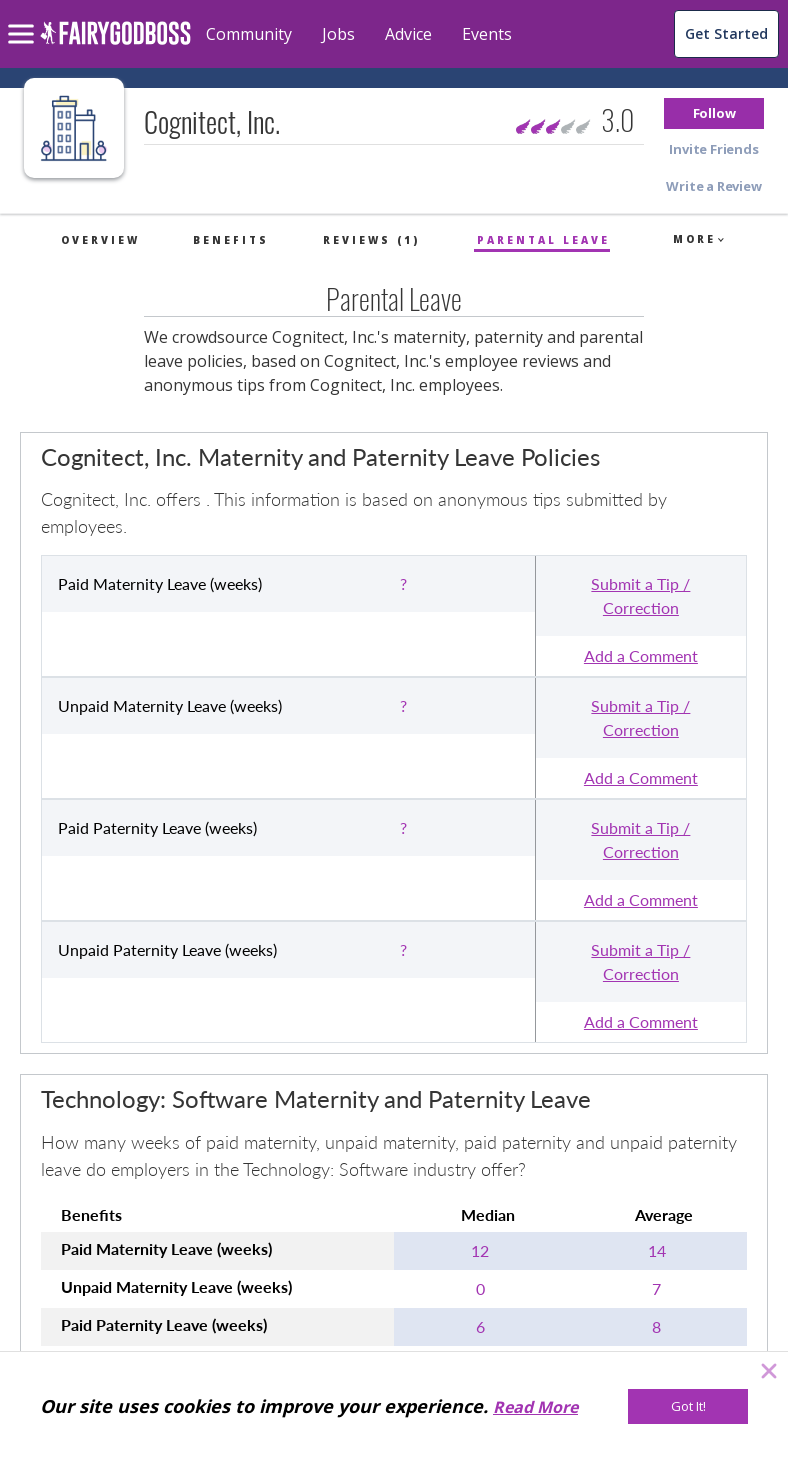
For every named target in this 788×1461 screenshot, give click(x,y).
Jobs (338, 34)
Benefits (231, 240)
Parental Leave (543, 240)
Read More (535, 1407)
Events (487, 34)
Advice (408, 34)
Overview (100, 240)
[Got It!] (688, 1406)
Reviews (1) (371, 240)
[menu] (24, 18)
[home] (115, 44)
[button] (714, 113)
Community (249, 34)
